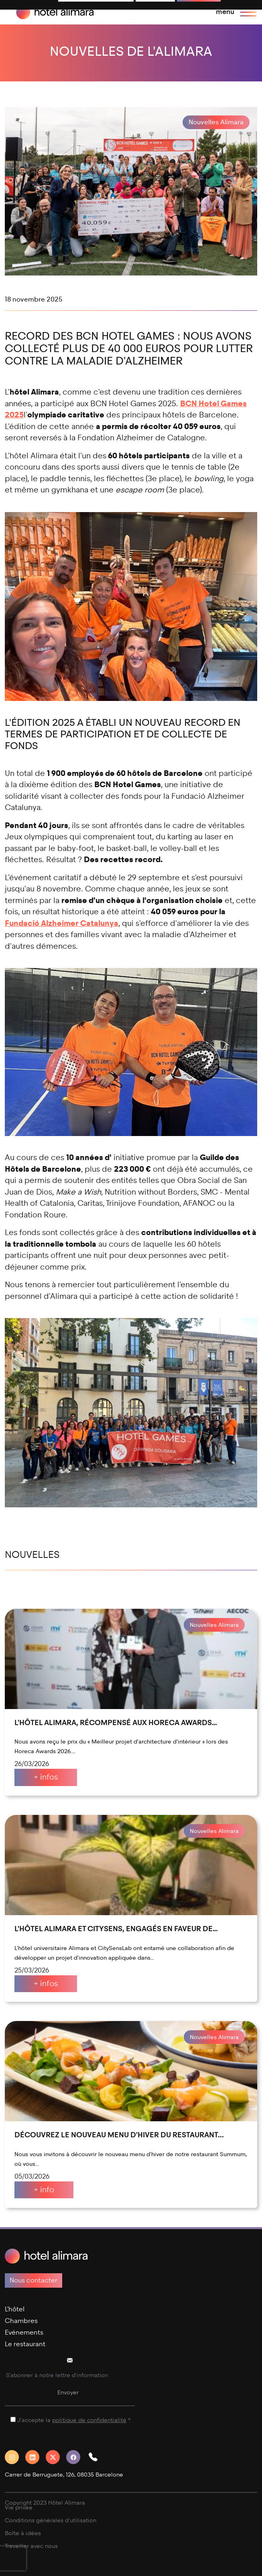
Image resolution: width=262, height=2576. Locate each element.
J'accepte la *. (74, 2420)
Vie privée (18, 2507)
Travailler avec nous (31, 2546)
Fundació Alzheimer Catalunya (61, 923)
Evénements (24, 2332)
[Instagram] (15, 2457)
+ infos (46, 1777)
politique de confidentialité (89, 2420)
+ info (44, 2189)
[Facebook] (76, 2457)
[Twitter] (56, 2457)
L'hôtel (14, 2309)
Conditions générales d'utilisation (50, 2520)
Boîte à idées (23, 2533)
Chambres (21, 2321)
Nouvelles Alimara (216, 122)
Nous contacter (33, 2280)
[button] (96, 2457)
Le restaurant (25, 2344)
